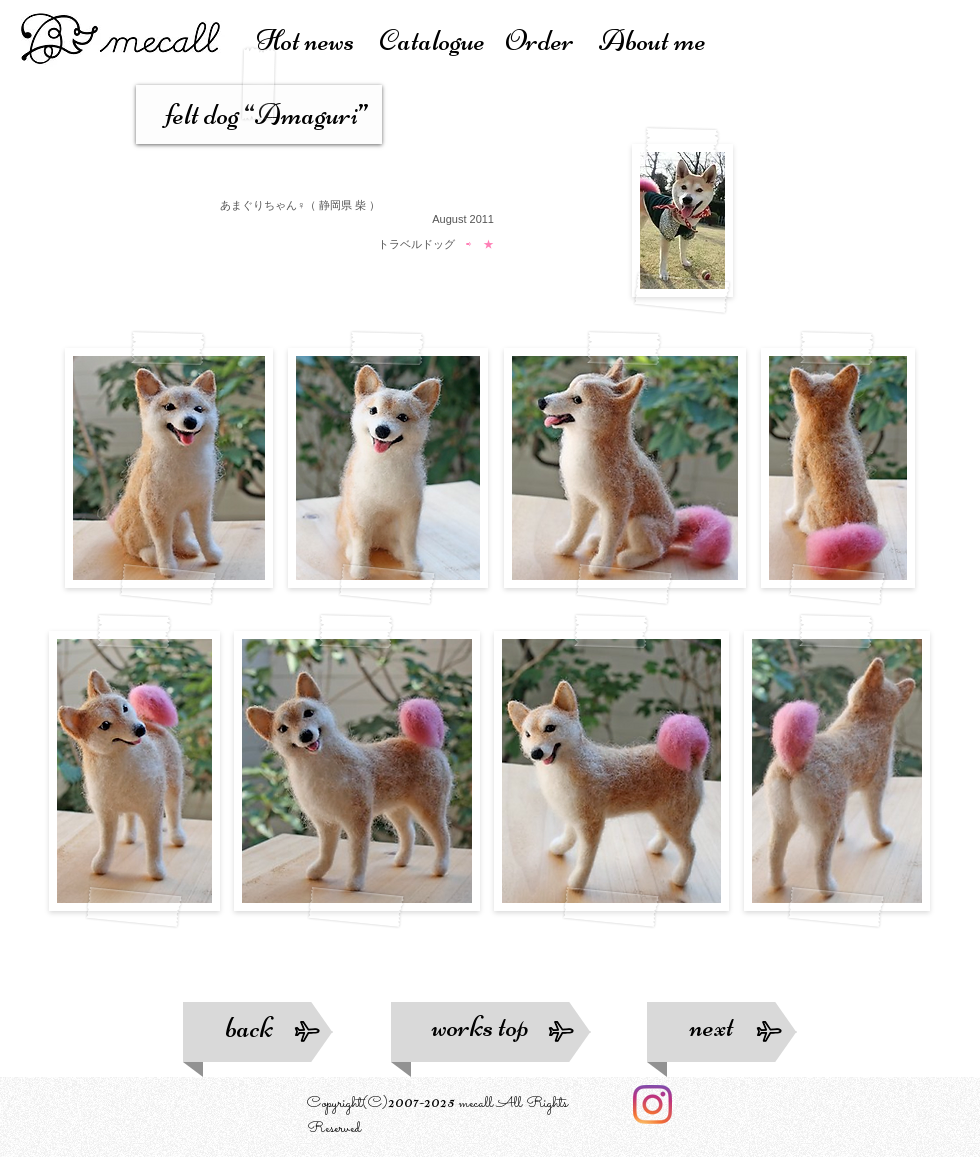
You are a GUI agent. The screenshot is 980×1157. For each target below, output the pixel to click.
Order (552, 40)
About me (652, 40)
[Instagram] (652, 1104)
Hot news (317, 40)
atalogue (441, 40)
